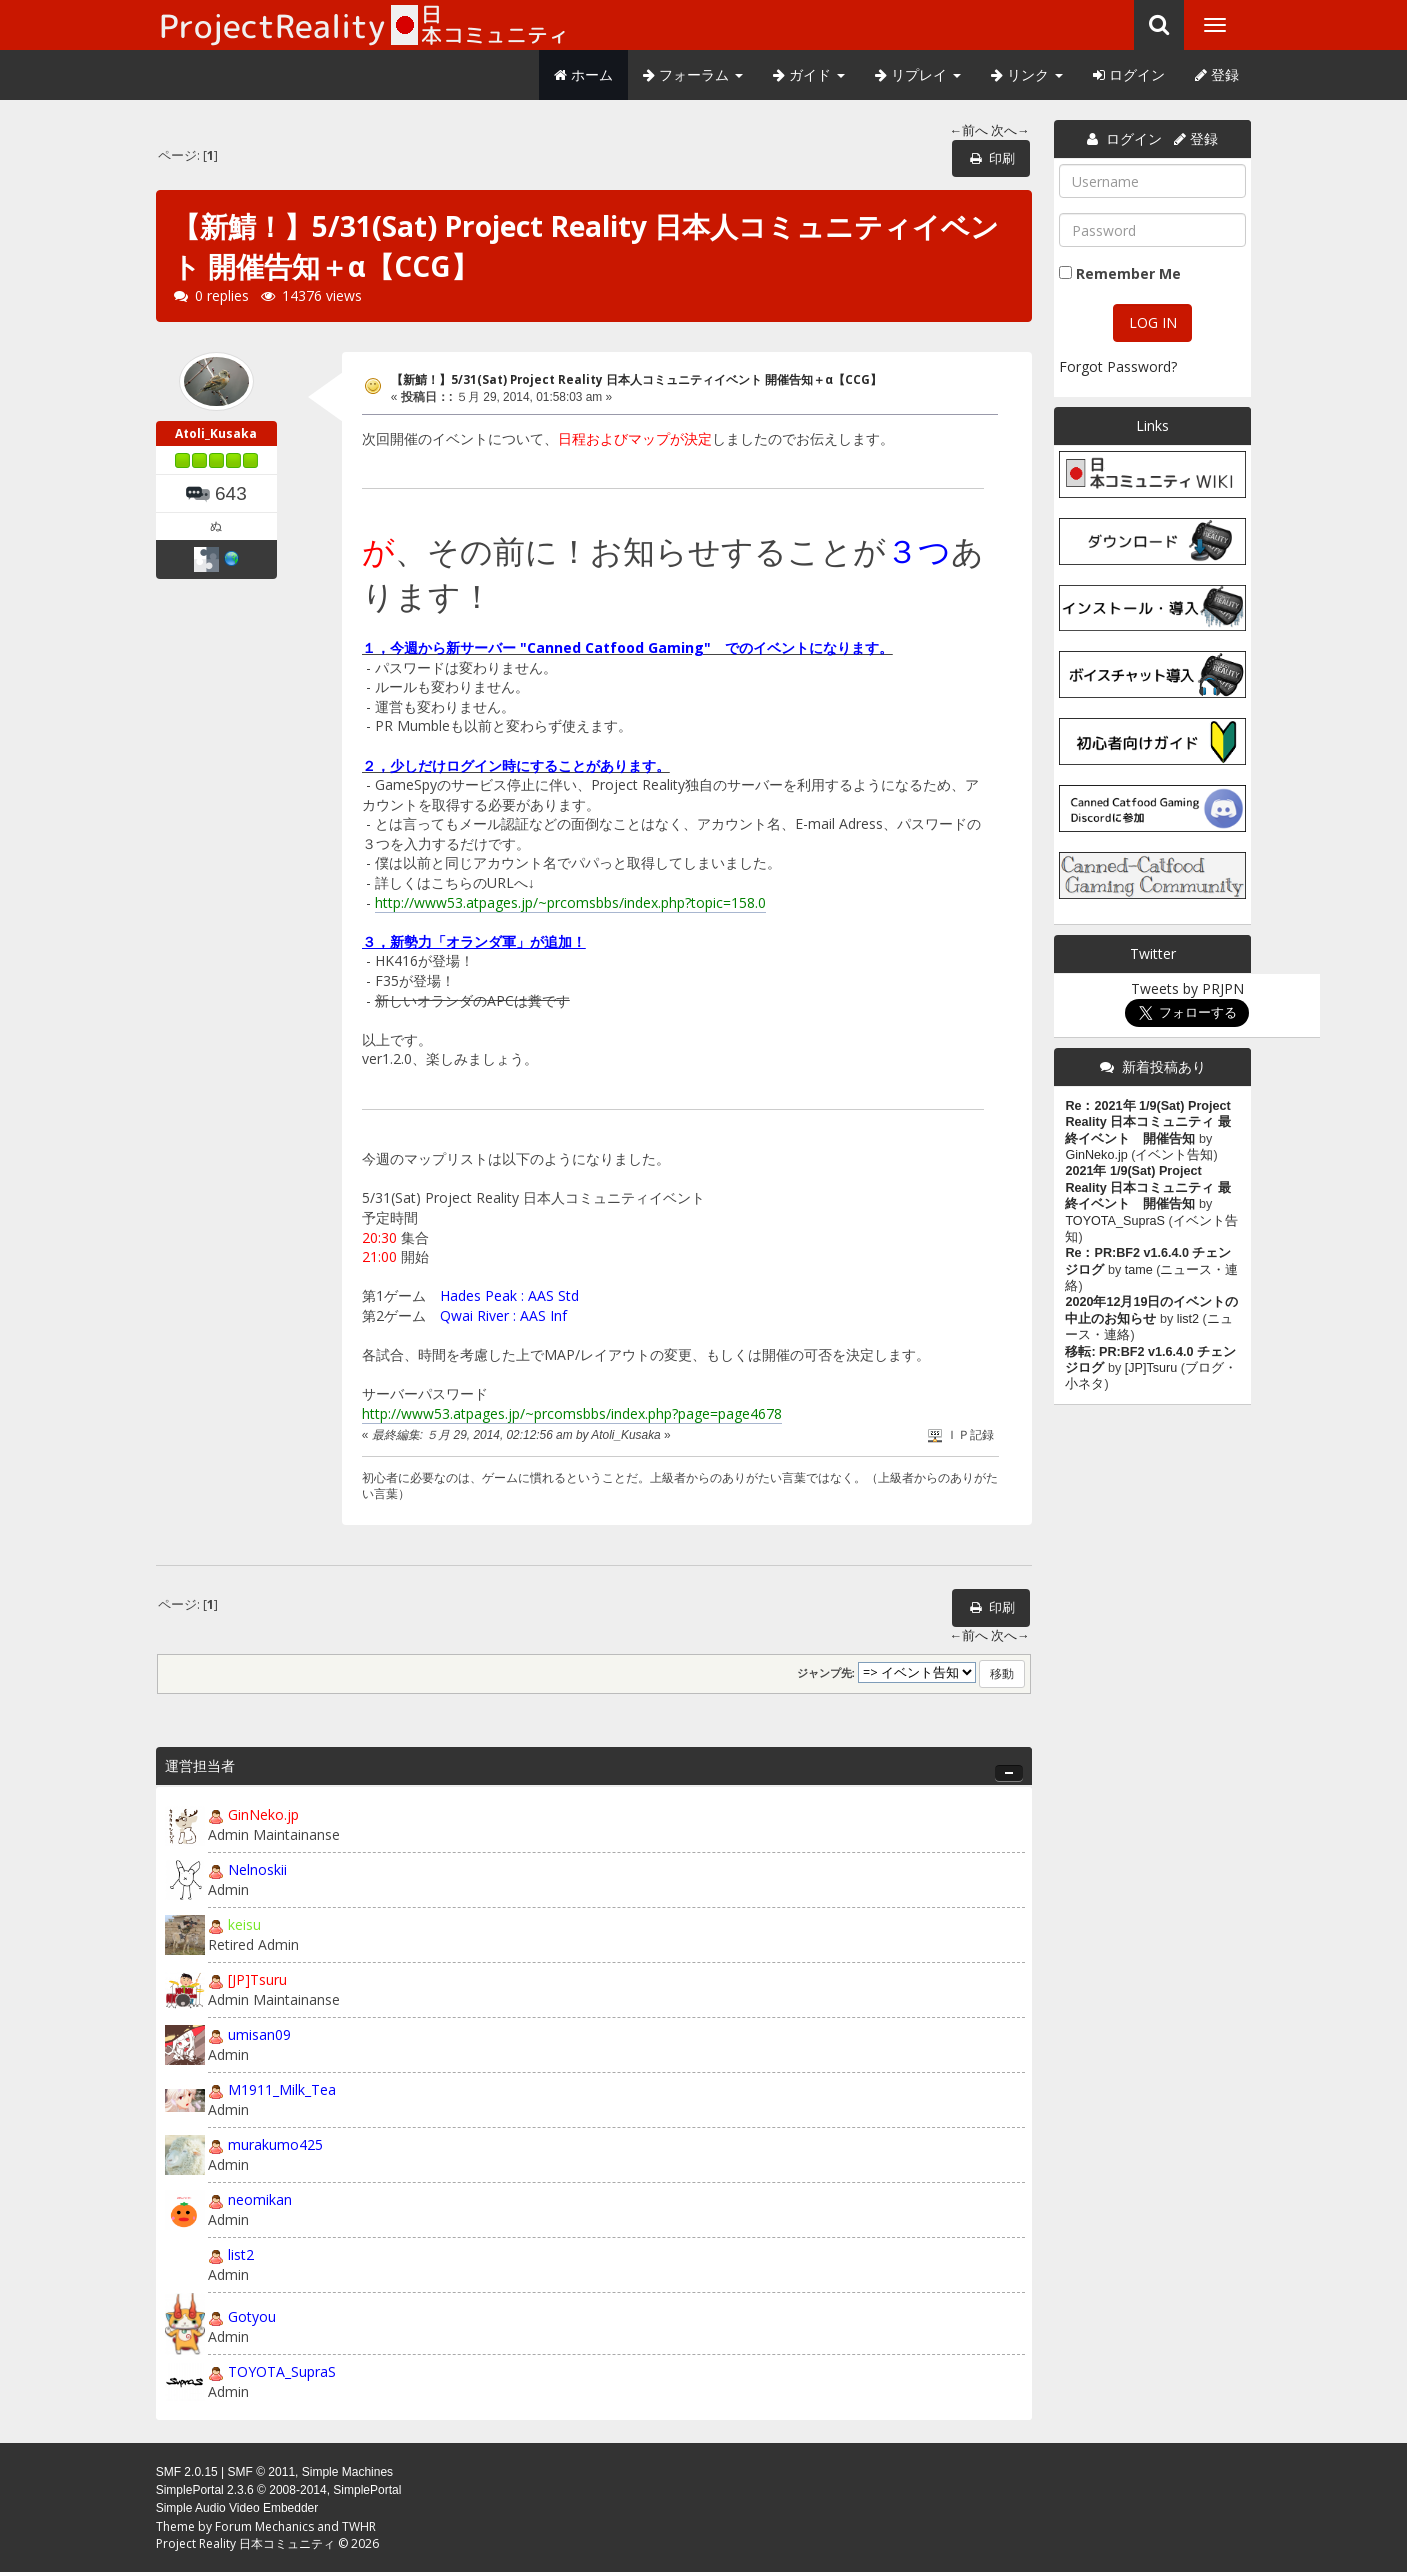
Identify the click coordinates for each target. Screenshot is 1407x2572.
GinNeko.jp (263, 1814)
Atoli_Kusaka (216, 433)
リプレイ (918, 74)
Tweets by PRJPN (1187, 988)
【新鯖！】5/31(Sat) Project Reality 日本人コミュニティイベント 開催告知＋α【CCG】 (636, 379)
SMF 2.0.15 (187, 2472)
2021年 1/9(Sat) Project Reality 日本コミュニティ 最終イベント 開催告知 (1147, 1187)
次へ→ (1010, 130)
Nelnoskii (257, 1869)
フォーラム (693, 74)
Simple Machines (347, 2472)
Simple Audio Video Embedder (237, 2508)
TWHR (359, 2526)
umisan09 (259, 2034)
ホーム (583, 74)
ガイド (809, 74)
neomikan (260, 2199)
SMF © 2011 (262, 2472)
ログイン (1129, 74)
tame (1139, 1270)
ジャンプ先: (826, 1673)
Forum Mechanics (264, 2526)
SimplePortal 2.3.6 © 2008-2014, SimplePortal (279, 2490)
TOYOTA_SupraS (282, 2371)
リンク (1027, 74)
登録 (1217, 74)
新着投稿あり (1164, 1066)
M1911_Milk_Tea (282, 2089)
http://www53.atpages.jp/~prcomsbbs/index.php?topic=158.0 (570, 902)
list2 (241, 2254)
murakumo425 (275, 2144)
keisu (244, 1924)
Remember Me (1128, 273)
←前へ (968, 130)
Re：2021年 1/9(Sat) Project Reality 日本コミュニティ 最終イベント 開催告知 (1147, 1122)
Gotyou (252, 2316)
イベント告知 (1174, 1155)
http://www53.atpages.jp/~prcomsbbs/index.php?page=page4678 (572, 1413)
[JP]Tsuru (257, 1979)
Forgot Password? (1118, 366)
